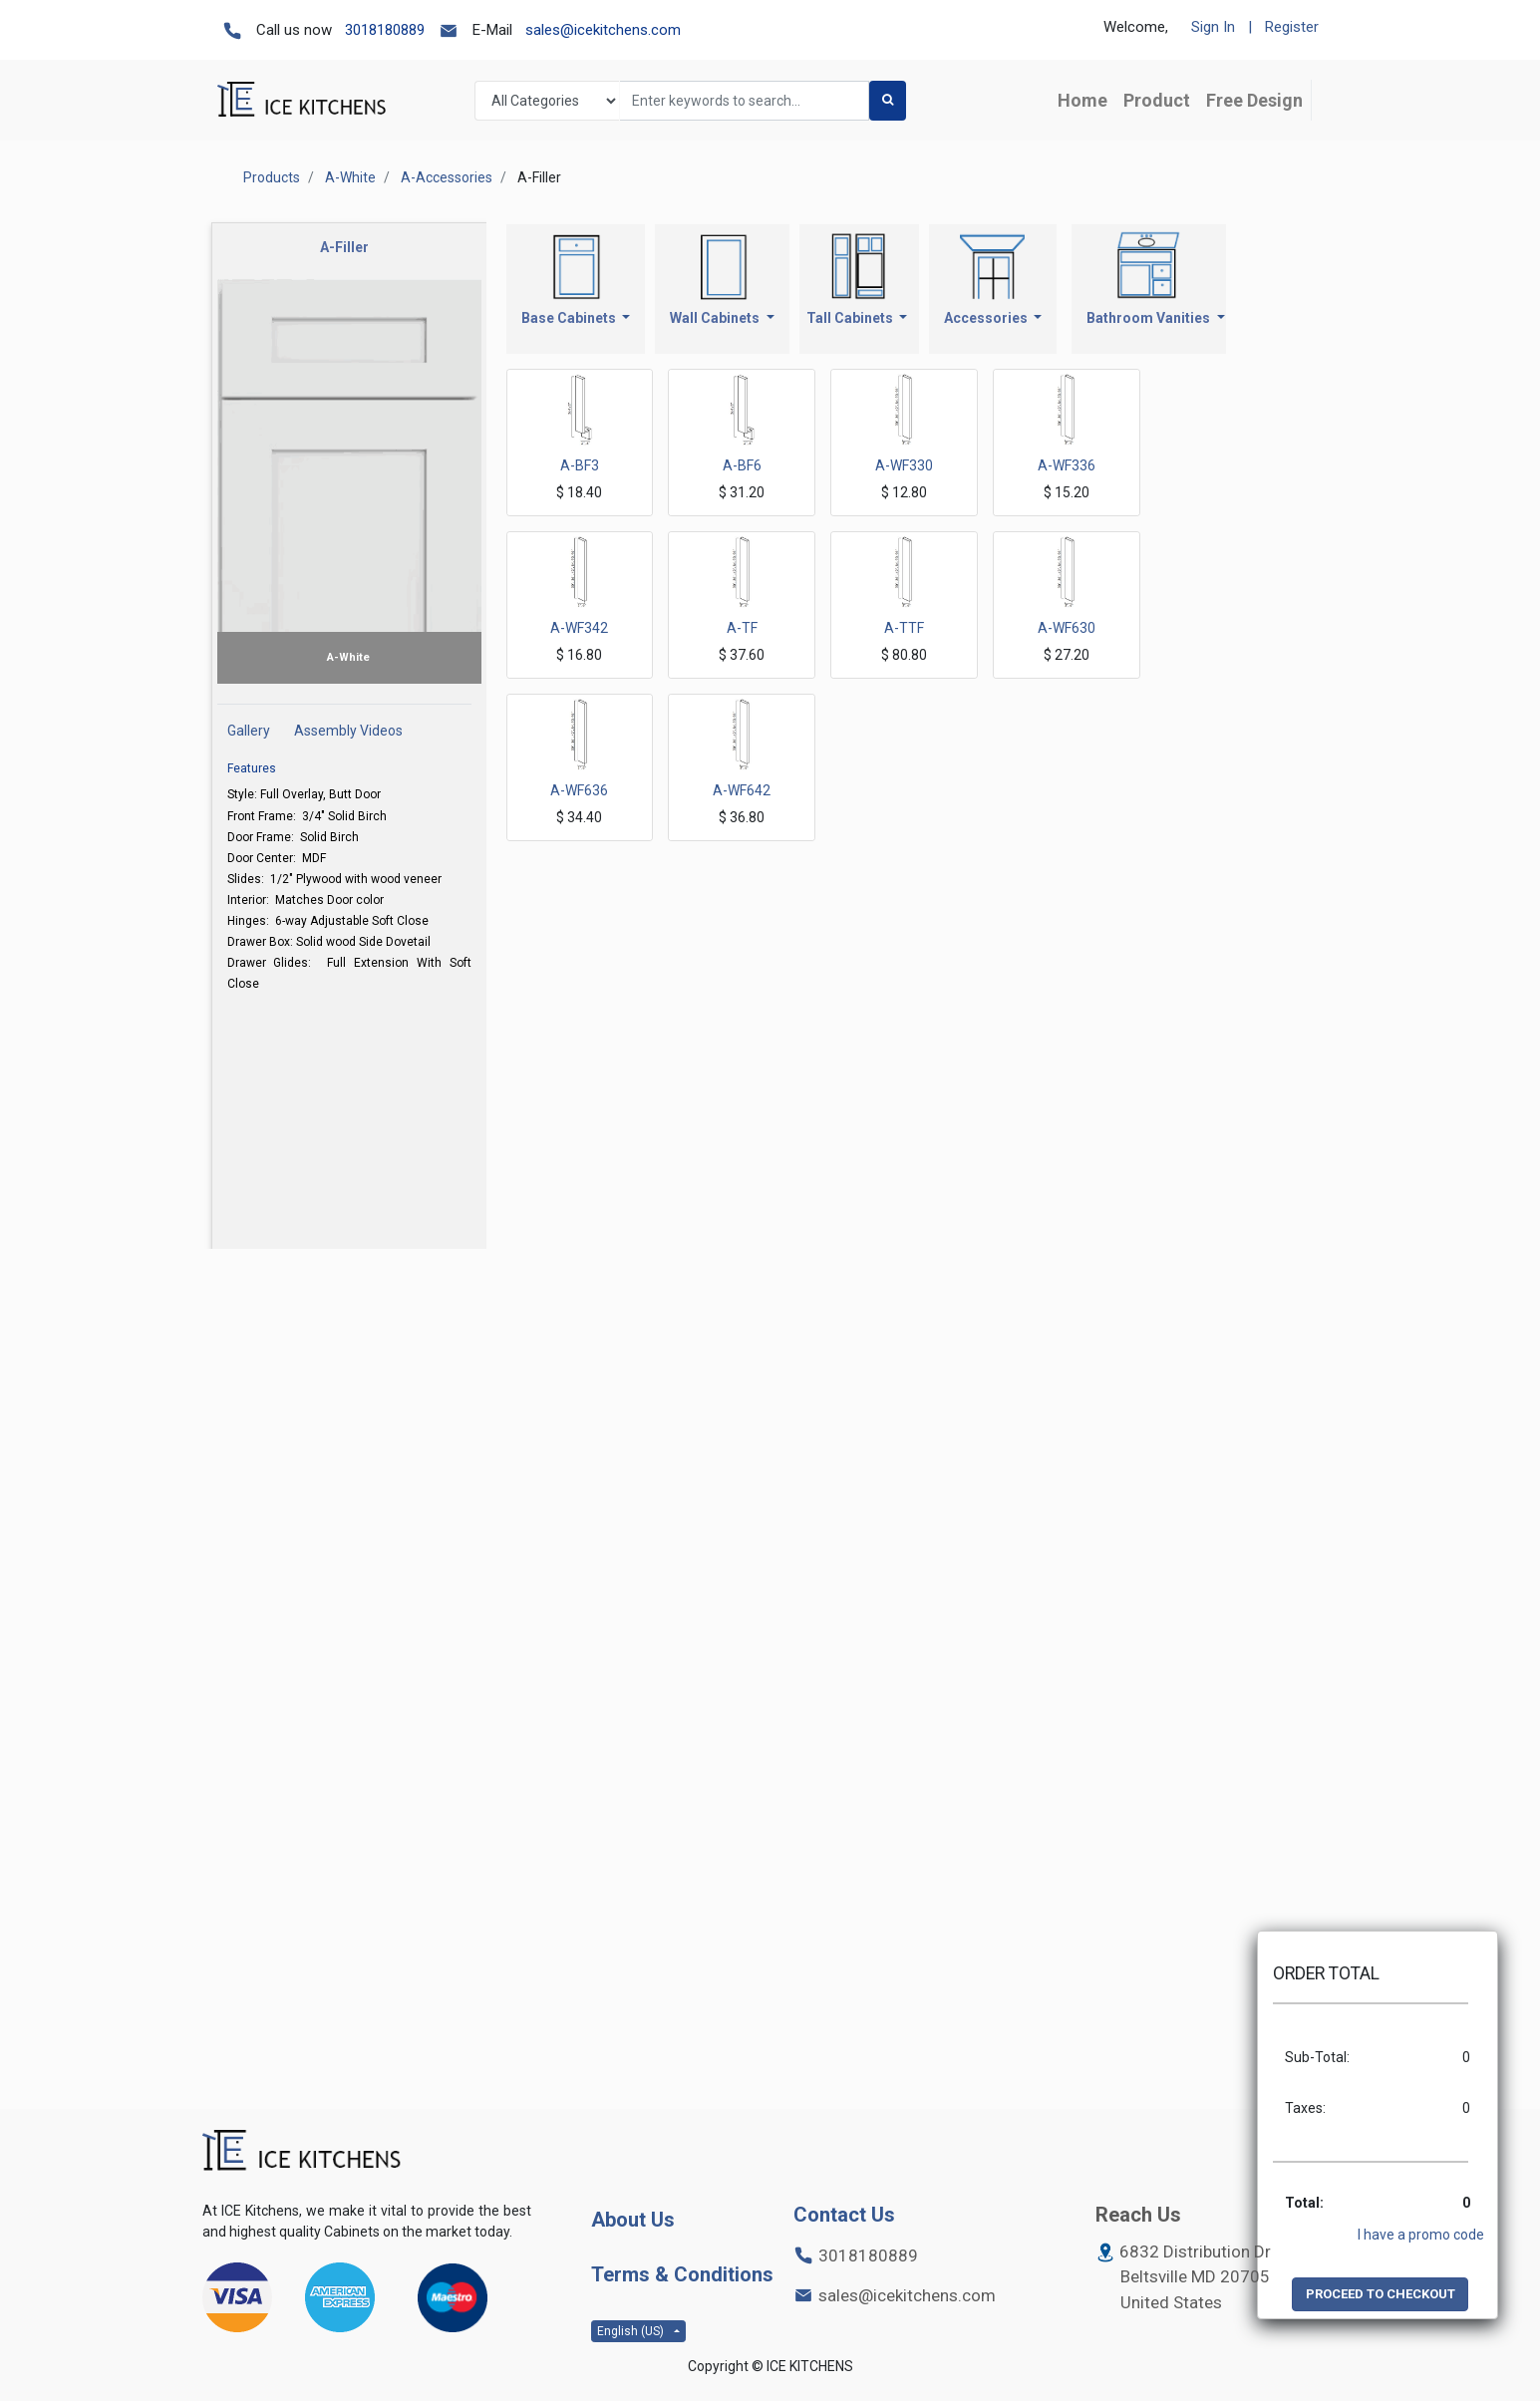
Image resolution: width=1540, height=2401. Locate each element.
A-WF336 (1066, 465)
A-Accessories (446, 177)
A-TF (742, 628)
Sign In (1213, 27)
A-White (350, 177)
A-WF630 (1066, 628)
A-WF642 (741, 790)
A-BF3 (579, 465)
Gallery (248, 731)
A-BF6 (742, 465)
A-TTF (904, 628)
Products (271, 177)
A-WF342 (579, 628)
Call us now (294, 30)
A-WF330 (904, 465)
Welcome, (1135, 27)
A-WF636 (579, 790)
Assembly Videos (348, 731)
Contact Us (844, 2215)
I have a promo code (1421, 2235)
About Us (633, 2220)
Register (1292, 27)
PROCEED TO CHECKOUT (1380, 2293)
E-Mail (492, 30)
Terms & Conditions (682, 2274)
